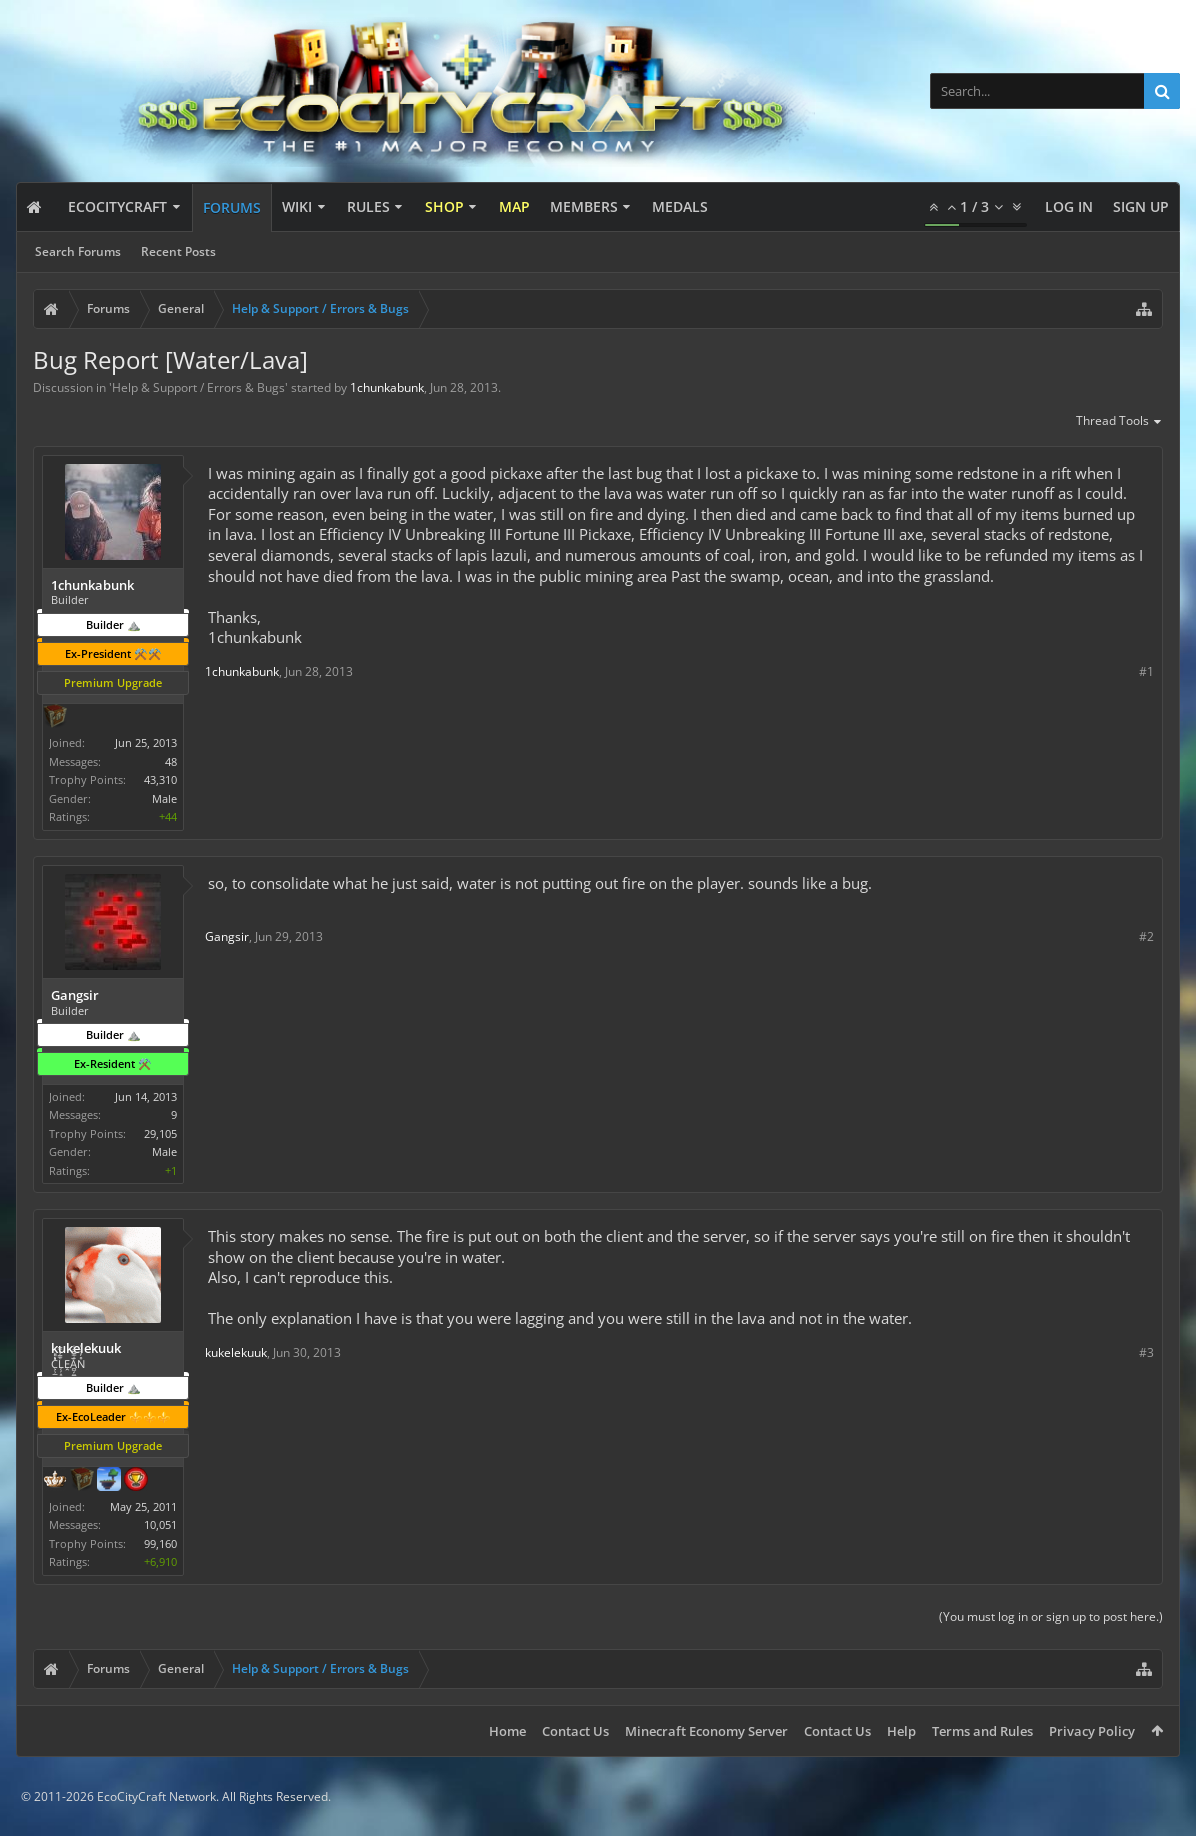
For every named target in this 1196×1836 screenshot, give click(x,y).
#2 (1146, 936)
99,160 (160, 1543)
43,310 (160, 779)
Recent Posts (178, 251)
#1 (1146, 671)
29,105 (160, 1133)
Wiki (297, 206)
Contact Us (575, 1731)
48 (171, 761)
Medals (680, 206)
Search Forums (78, 251)
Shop (444, 206)
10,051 (160, 1524)
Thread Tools (1119, 422)
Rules (368, 206)
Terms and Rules (982, 1731)
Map (514, 206)
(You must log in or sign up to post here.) (1051, 1616)
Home (507, 1731)
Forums (232, 207)
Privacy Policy (1092, 1731)
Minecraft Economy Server (706, 1731)
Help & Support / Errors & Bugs (198, 387)
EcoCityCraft (117, 206)
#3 (1146, 1352)
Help (901, 1731)
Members (584, 206)
